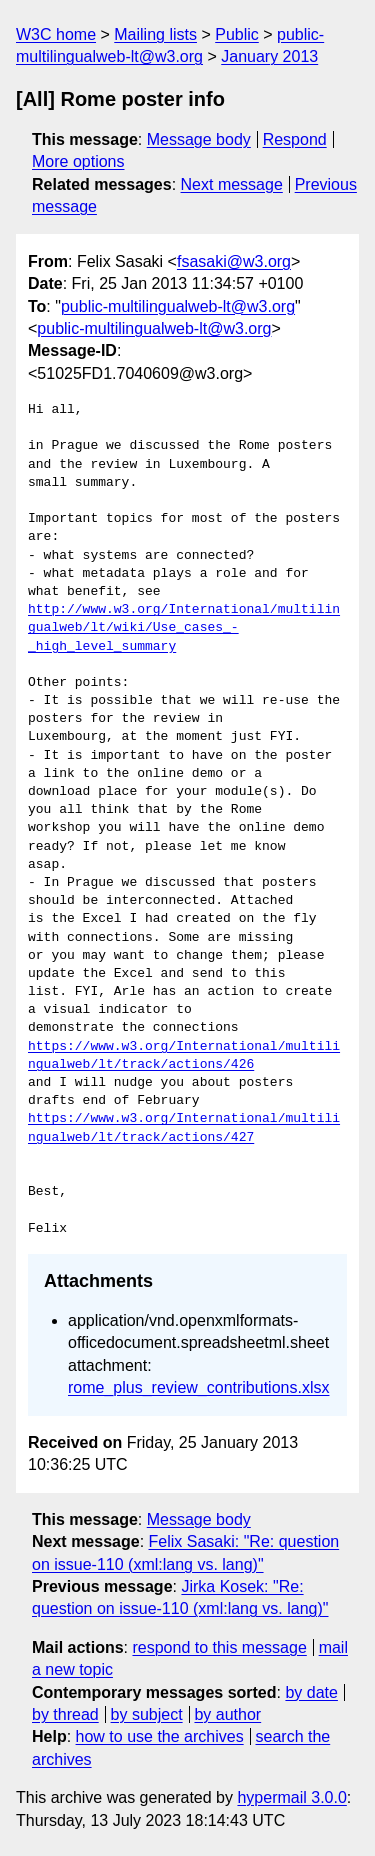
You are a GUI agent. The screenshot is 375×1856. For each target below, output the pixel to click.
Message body (199, 139)
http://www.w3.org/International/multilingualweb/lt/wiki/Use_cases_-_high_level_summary (184, 628)
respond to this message (219, 1647)
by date (311, 1692)
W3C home (56, 34)
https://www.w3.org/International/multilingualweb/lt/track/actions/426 (184, 1056)
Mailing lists (155, 34)
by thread (65, 1714)
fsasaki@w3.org (234, 261)
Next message (232, 184)
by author (227, 1714)
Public (237, 34)
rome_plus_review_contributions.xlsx (198, 1387)
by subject (147, 1714)
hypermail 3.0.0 (291, 1797)
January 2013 (269, 56)
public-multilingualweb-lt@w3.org (178, 306)
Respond (295, 139)
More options (78, 161)
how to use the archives (160, 1736)
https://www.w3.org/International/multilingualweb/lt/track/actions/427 (184, 1128)
